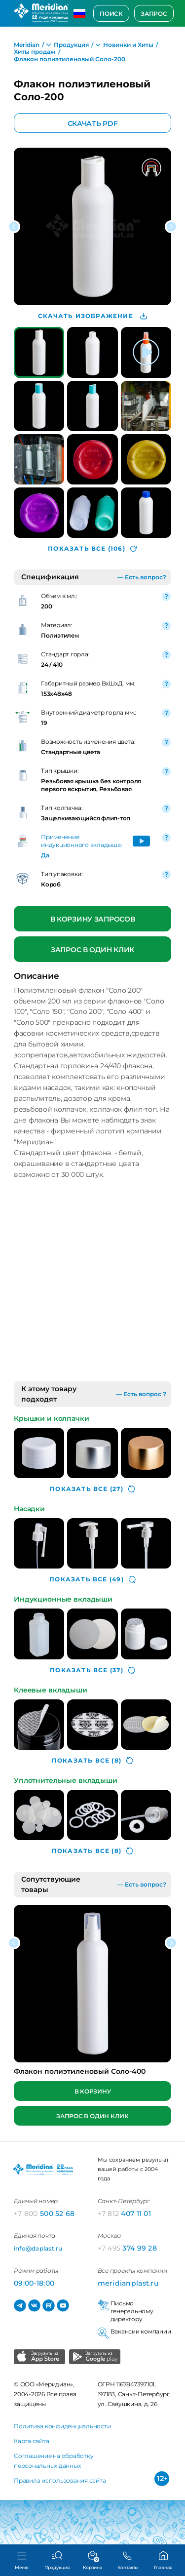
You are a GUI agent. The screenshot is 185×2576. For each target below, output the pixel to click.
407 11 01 (124, 2213)
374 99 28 (127, 2248)
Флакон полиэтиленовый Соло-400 (80, 2071)
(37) (92, 1670)
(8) (92, 1761)
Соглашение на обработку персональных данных (53, 2460)
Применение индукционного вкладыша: (81, 840)
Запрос (154, 13)
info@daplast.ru (38, 2248)
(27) (92, 1489)
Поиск (111, 13)
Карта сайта (31, 2441)
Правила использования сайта (60, 2480)
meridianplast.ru (128, 2283)
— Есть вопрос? (141, 577)
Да (45, 855)
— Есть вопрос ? (141, 1394)
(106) (92, 548)
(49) (92, 1579)
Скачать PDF (93, 123)
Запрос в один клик (92, 949)
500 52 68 (44, 2213)
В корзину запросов (92, 918)
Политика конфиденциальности (62, 2426)
